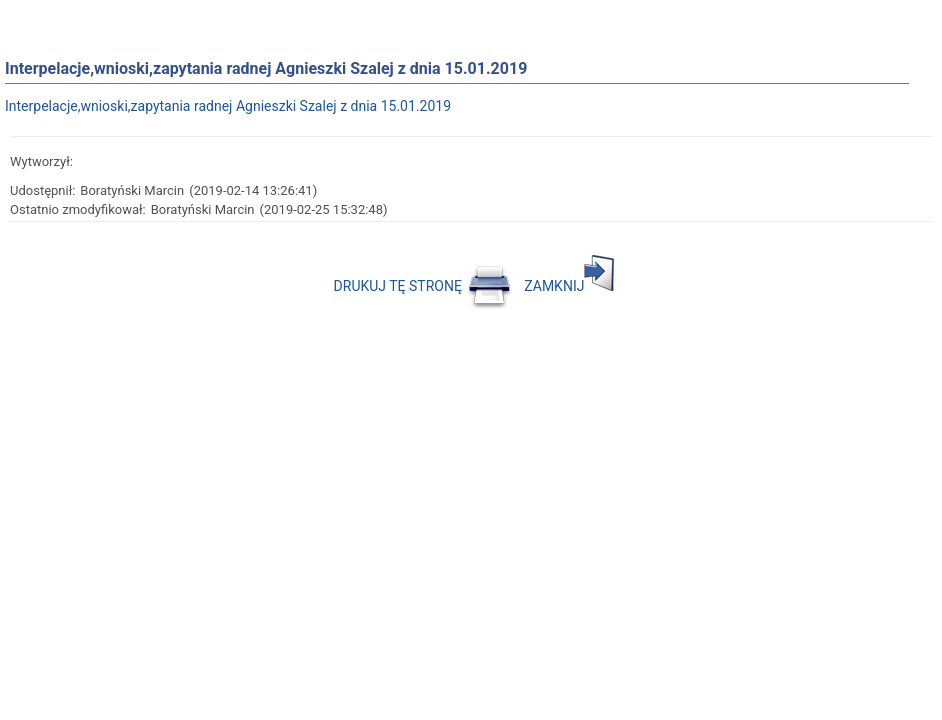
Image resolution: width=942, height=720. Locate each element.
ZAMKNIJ (569, 286)
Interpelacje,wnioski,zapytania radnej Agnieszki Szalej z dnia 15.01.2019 (228, 106)
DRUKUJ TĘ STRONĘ (423, 286)
